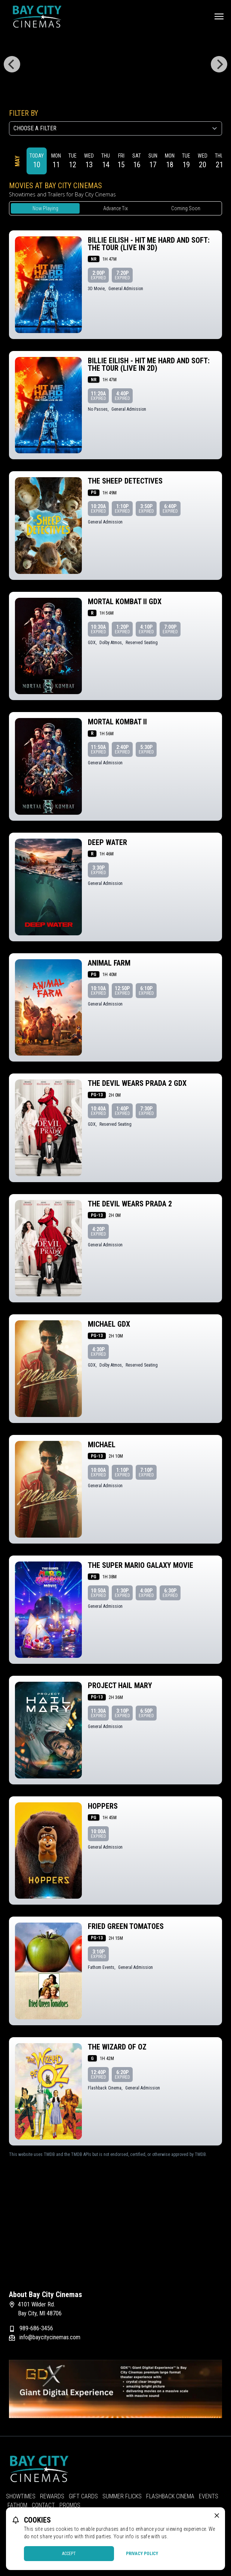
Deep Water (107, 842)
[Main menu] (219, 16)
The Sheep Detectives (125, 480)
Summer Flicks (122, 2496)
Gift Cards (83, 2496)
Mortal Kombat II (117, 721)
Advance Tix (115, 208)
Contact (43, 2505)
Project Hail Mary (120, 1685)
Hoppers (103, 1806)
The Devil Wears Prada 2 (130, 1203)
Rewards (52, 2496)
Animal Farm (109, 962)
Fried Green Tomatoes (126, 1926)
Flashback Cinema (170, 2496)
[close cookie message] (217, 2515)
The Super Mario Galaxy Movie (140, 1565)
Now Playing (45, 208)
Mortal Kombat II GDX (124, 601)
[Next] (219, 64)
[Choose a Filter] (115, 128)
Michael (102, 1444)
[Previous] (12, 64)
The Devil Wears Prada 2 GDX (137, 1083)
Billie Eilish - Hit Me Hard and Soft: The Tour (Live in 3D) (149, 244)
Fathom (17, 2505)
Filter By (23, 113)
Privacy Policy (142, 2553)
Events (208, 2496)
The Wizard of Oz (117, 2046)
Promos (69, 2505)
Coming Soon (185, 208)
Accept (69, 2553)
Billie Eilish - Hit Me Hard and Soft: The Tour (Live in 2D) (149, 364)
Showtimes (21, 2496)
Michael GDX (109, 1324)
